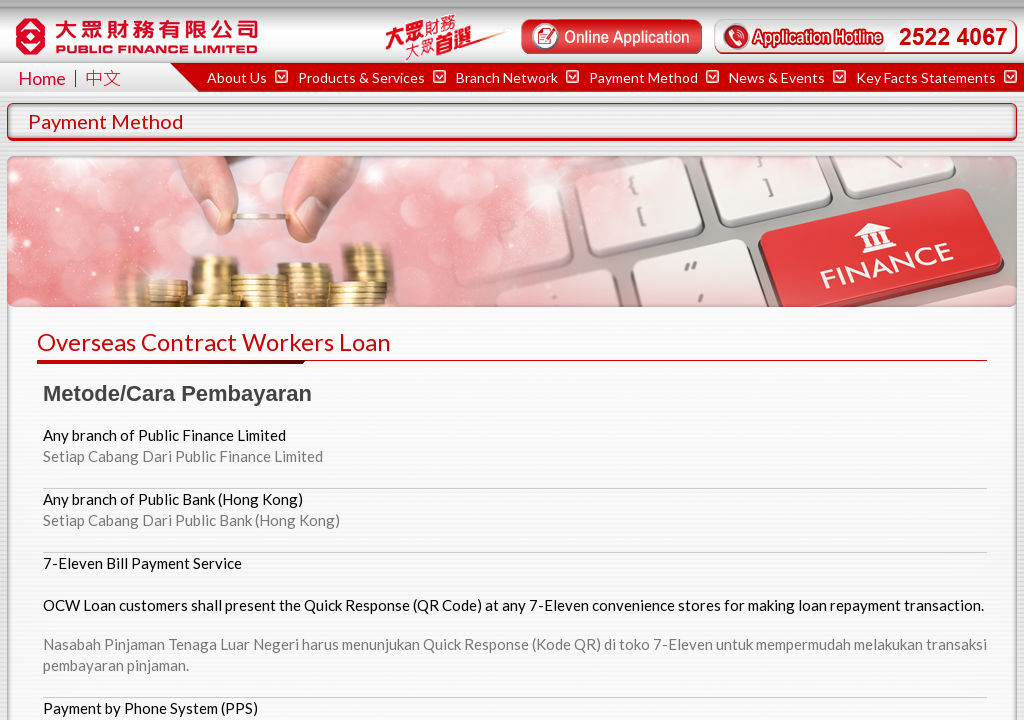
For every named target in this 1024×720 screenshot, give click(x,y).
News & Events (787, 77)
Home (42, 78)
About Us (247, 77)
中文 (103, 78)
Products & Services (372, 77)
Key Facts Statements (936, 77)
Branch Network (517, 77)
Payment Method (654, 77)
